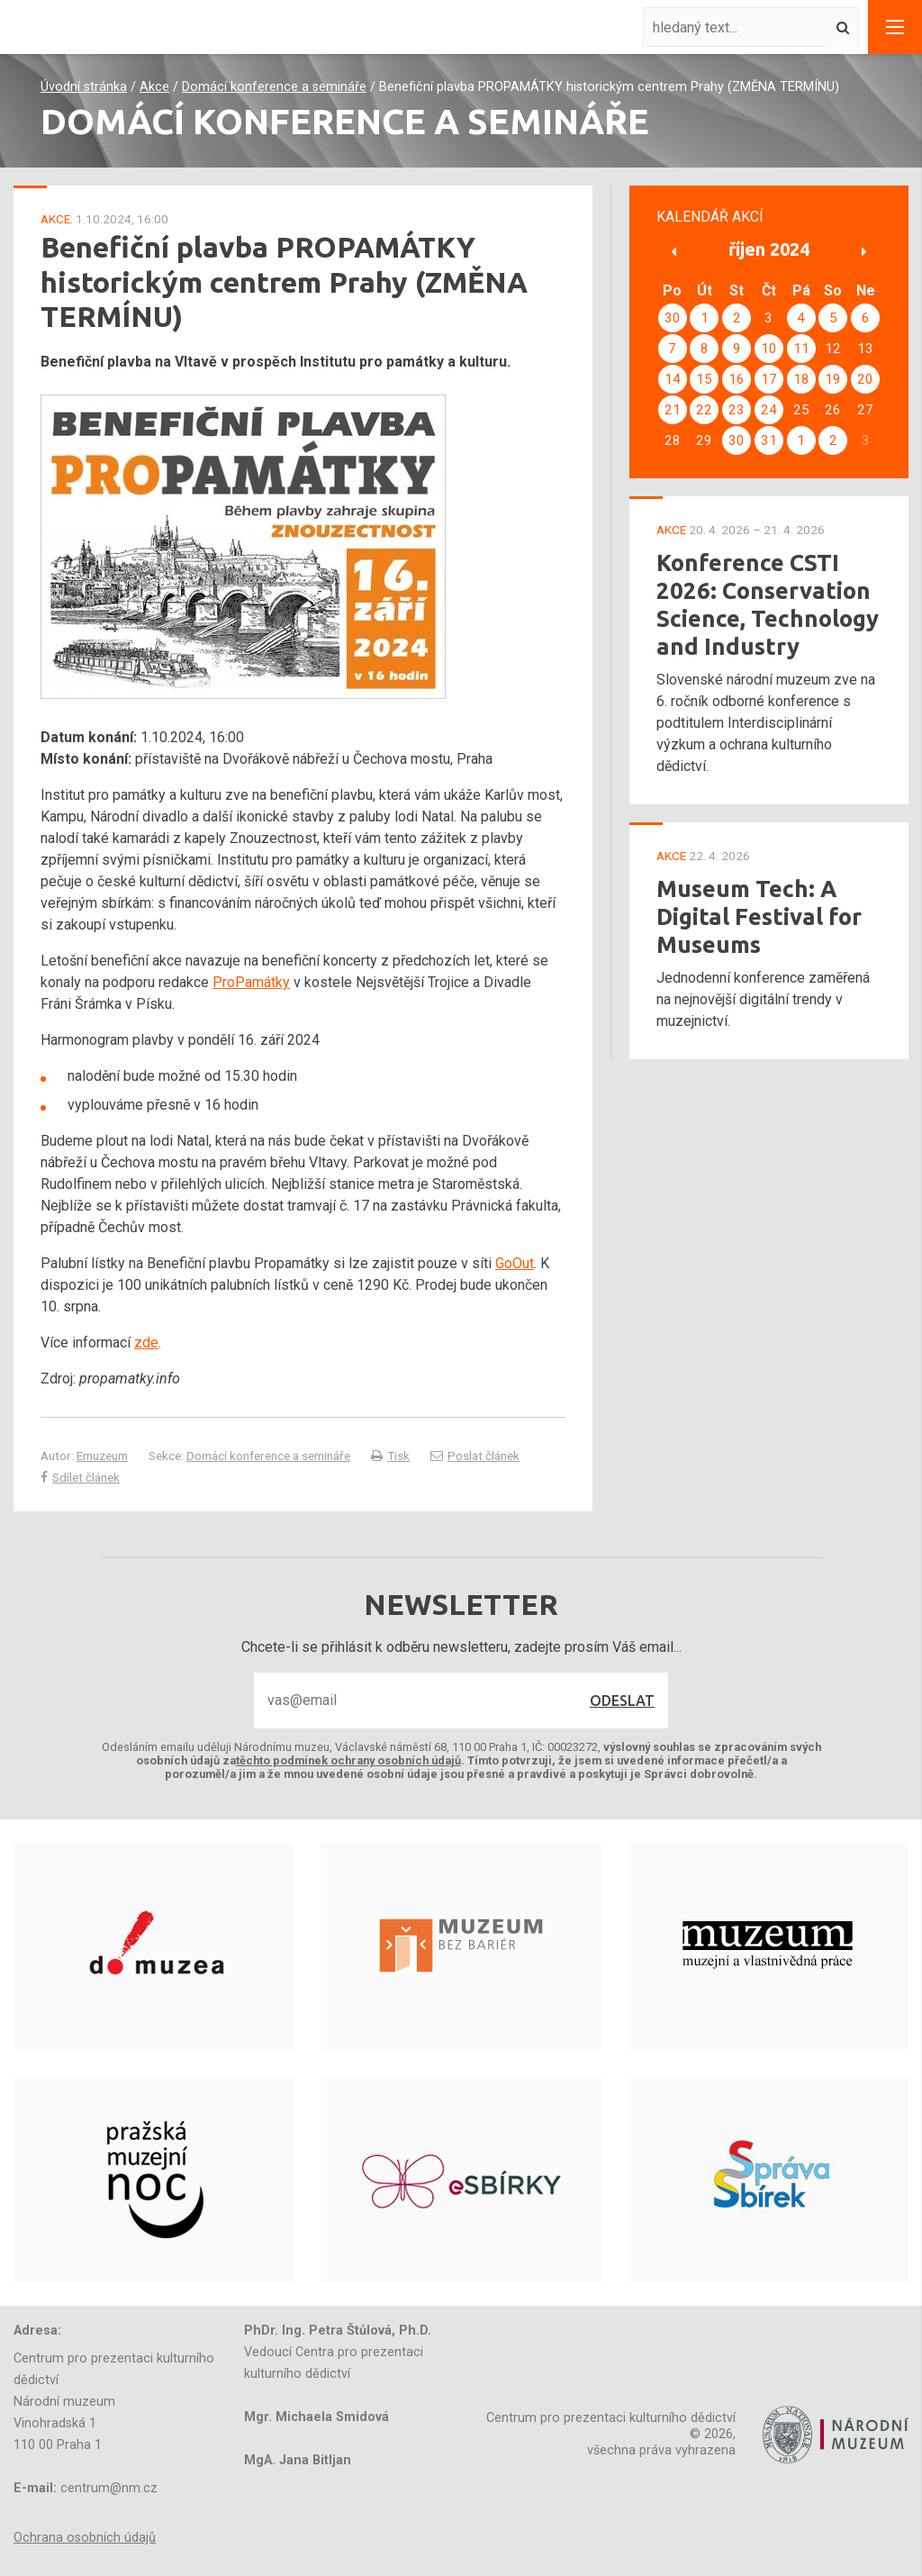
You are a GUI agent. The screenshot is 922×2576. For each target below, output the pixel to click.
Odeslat (622, 1700)
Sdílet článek (80, 1477)
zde (146, 1342)
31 (769, 440)
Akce (154, 87)
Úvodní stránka (84, 87)
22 (704, 410)
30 (672, 318)
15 (704, 379)
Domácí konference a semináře (274, 87)
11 (801, 348)
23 (736, 410)
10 (769, 348)
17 (769, 379)
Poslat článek (475, 1455)
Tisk (390, 1455)
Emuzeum (102, 1455)
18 (801, 379)
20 (865, 379)
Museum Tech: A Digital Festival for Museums (759, 916)
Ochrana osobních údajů (85, 2537)
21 (672, 410)
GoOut (514, 1263)
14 (672, 379)
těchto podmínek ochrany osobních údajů (348, 1760)
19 (833, 379)
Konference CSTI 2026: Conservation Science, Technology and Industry (767, 603)
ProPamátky (251, 982)
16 (736, 379)
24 (769, 410)
